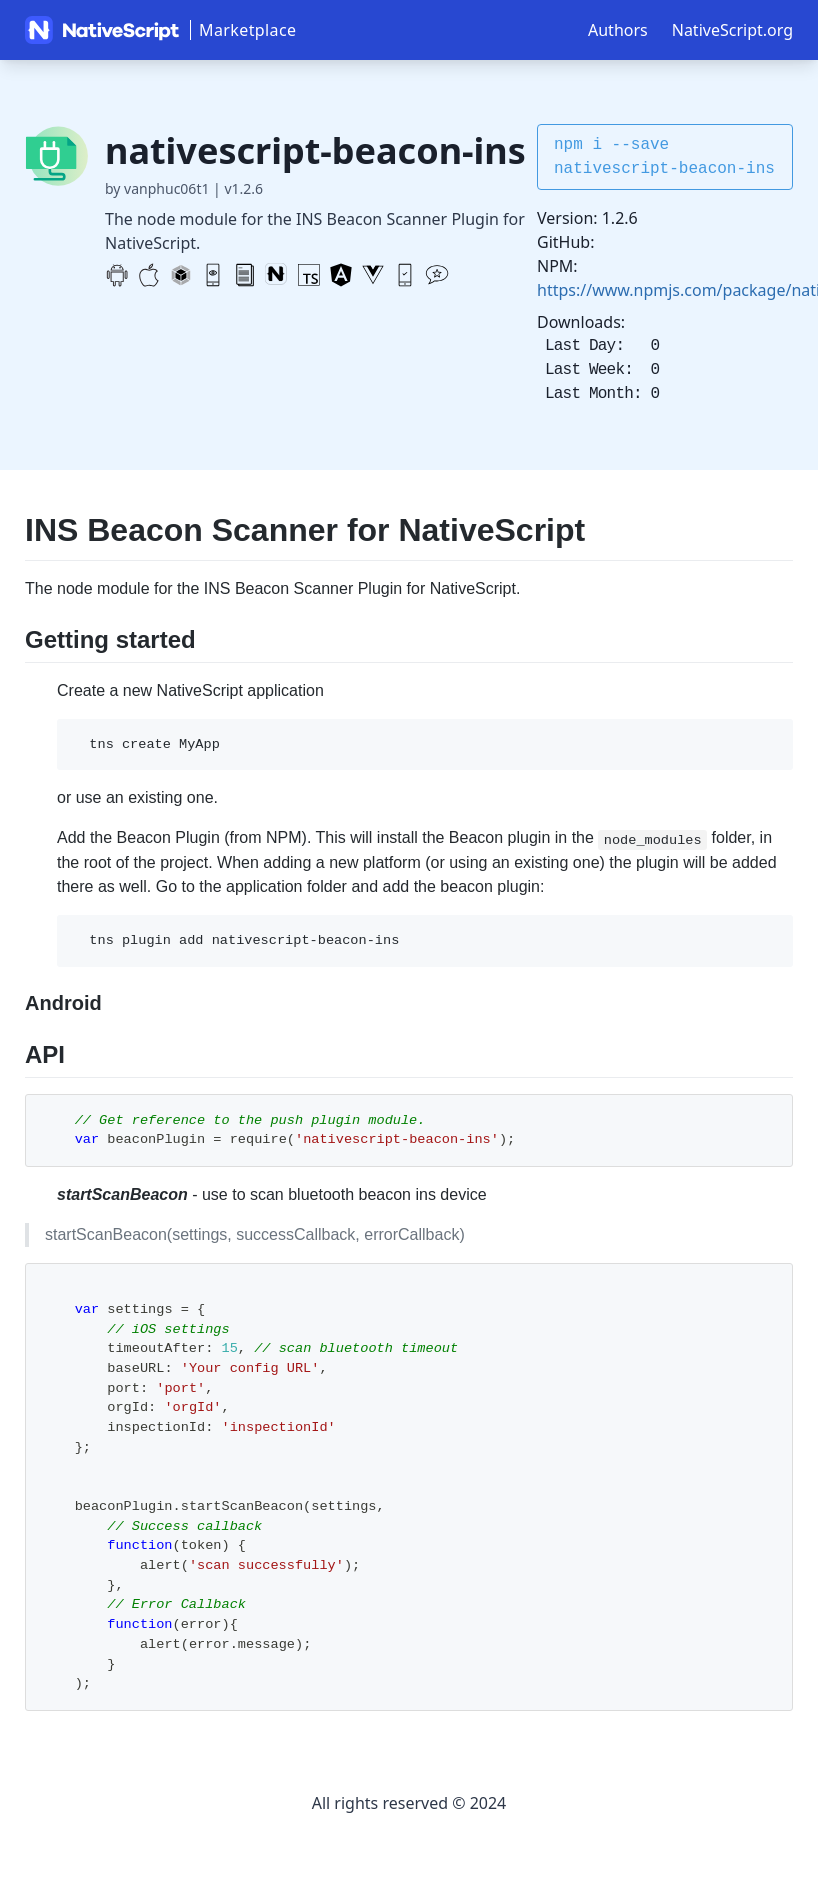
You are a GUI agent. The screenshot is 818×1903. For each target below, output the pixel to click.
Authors (618, 30)
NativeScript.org (732, 30)
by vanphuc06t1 (157, 188)
